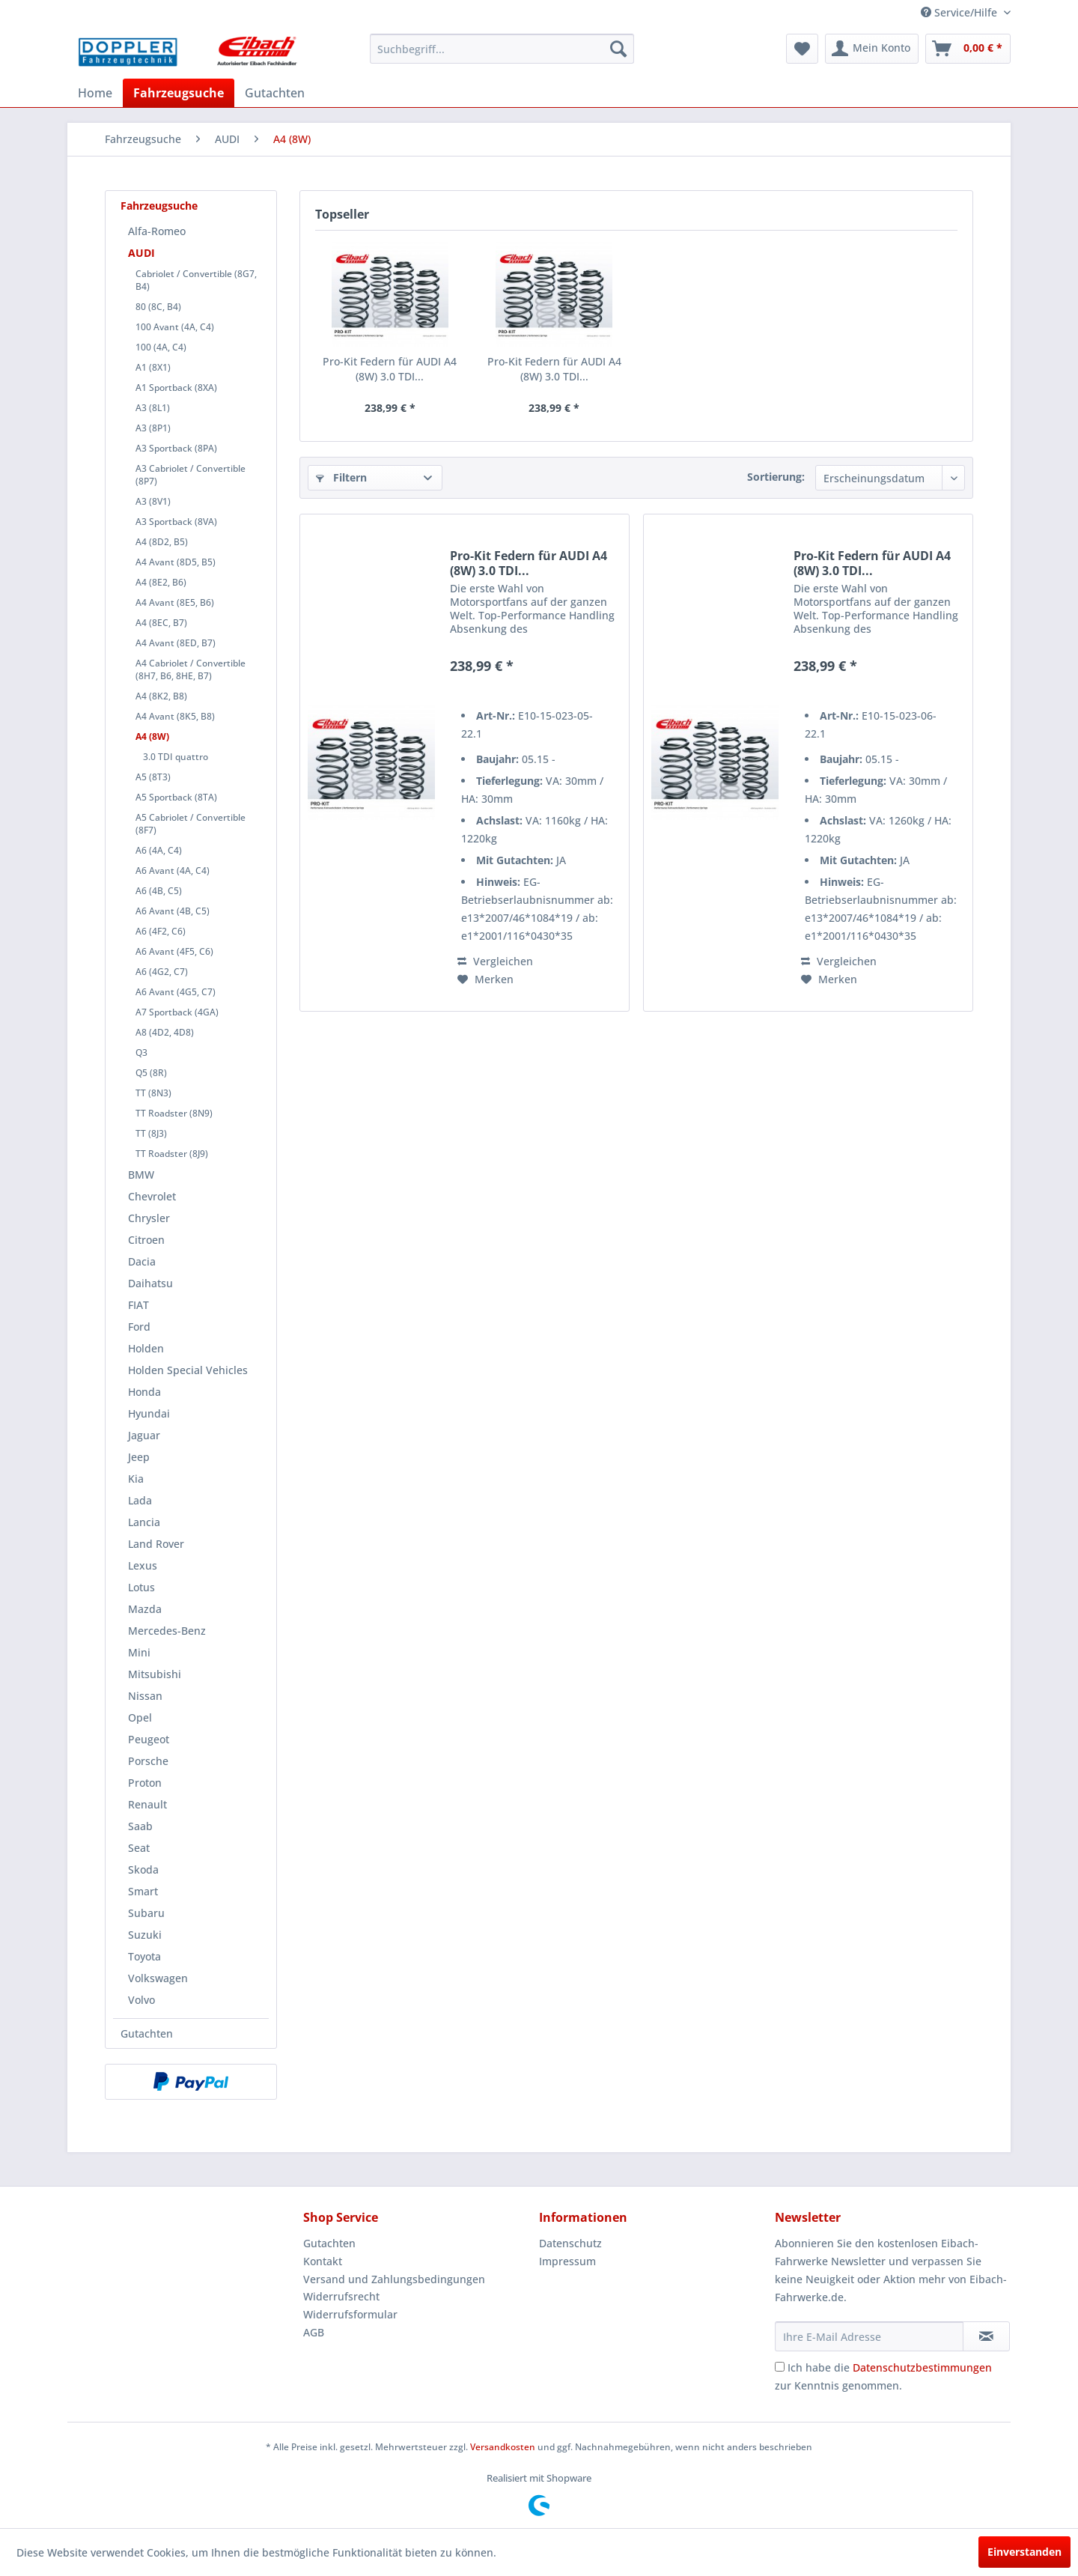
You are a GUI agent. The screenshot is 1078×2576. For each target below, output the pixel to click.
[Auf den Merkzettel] (485, 979)
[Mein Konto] (872, 49)
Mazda (145, 1609)
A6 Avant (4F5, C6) (174, 951)
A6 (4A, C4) (158, 850)
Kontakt (322, 2261)
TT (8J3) (151, 1133)
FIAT (138, 1305)
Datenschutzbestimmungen (922, 2367)
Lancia (144, 1522)
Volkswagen (158, 1978)
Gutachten (147, 2033)
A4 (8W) (152, 736)
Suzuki (145, 1935)
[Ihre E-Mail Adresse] (869, 2336)
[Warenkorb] (968, 49)
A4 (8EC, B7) (161, 622)
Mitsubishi (154, 1674)
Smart (143, 1891)
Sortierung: (776, 477)
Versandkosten (502, 2446)
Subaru (146, 1913)
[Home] (95, 93)
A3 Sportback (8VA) (176, 521)
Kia (136, 1478)
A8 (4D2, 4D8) (164, 1032)
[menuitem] (502, 49)
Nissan (145, 1696)
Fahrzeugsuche (159, 205)
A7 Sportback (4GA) (177, 1012)
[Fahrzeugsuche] (178, 93)
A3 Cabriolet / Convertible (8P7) (190, 474)
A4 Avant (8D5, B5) (175, 562)
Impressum (567, 2261)
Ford (139, 1326)
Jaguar (144, 1435)
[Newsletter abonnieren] (986, 2336)
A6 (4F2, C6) (160, 931)
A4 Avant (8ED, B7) (175, 643)
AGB (313, 2332)
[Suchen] (618, 49)
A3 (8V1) (153, 501)
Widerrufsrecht (341, 2296)
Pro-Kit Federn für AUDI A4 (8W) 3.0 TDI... (390, 368)
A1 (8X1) (153, 367)
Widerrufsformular (350, 2314)
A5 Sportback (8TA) (176, 797)
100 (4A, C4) (160, 347)
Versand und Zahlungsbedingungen (394, 2279)
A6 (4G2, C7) (161, 971)
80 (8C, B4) (158, 306)
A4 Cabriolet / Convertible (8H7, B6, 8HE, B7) (190, 669)
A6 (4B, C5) (158, 890)
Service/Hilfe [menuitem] (960, 12)
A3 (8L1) (152, 407)
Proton (145, 1782)
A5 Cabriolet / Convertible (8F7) (190, 823)
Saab (140, 1826)
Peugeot (148, 1739)
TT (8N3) (153, 1093)
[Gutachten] (274, 93)
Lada (140, 1500)
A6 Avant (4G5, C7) (175, 991)
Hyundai (149, 1413)
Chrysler (149, 1218)
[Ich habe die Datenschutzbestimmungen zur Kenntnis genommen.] (780, 2367)
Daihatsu (150, 1283)
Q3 (141, 1052)
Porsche (148, 1761)
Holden (146, 1348)
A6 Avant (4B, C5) (172, 911)
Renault (147, 1804)
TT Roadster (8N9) (174, 1113)
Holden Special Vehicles (188, 1370)
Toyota (144, 1956)
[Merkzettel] (802, 49)
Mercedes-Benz (167, 1630)
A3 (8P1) (153, 428)
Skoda (143, 1869)
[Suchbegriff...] (502, 49)
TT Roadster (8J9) (171, 1153)
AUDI (141, 253)
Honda (144, 1392)
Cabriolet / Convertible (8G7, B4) (196, 280)
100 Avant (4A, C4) (174, 327)
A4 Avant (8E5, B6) (174, 602)
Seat (139, 1848)
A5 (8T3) (153, 777)
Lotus (141, 1587)
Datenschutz (570, 2243)
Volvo (141, 2000)
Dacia (142, 1261)
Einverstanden (1024, 2552)
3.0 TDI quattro (175, 756)
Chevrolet (152, 1196)
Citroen (146, 1240)
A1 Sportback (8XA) (176, 387)
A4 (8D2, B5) (161, 541)
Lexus (142, 1565)
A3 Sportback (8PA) (176, 448)
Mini (139, 1652)
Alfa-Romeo (157, 231)
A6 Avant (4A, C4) (172, 870)
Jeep (139, 1457)
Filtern (341, 477)
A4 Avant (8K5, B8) (175, 716)
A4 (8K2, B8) (161, 696)
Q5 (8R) (151, 1072)
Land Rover (156, 1544)
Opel (140, 1717)
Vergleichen (495, 961)
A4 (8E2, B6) (160, 582)
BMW (141, 1174)
